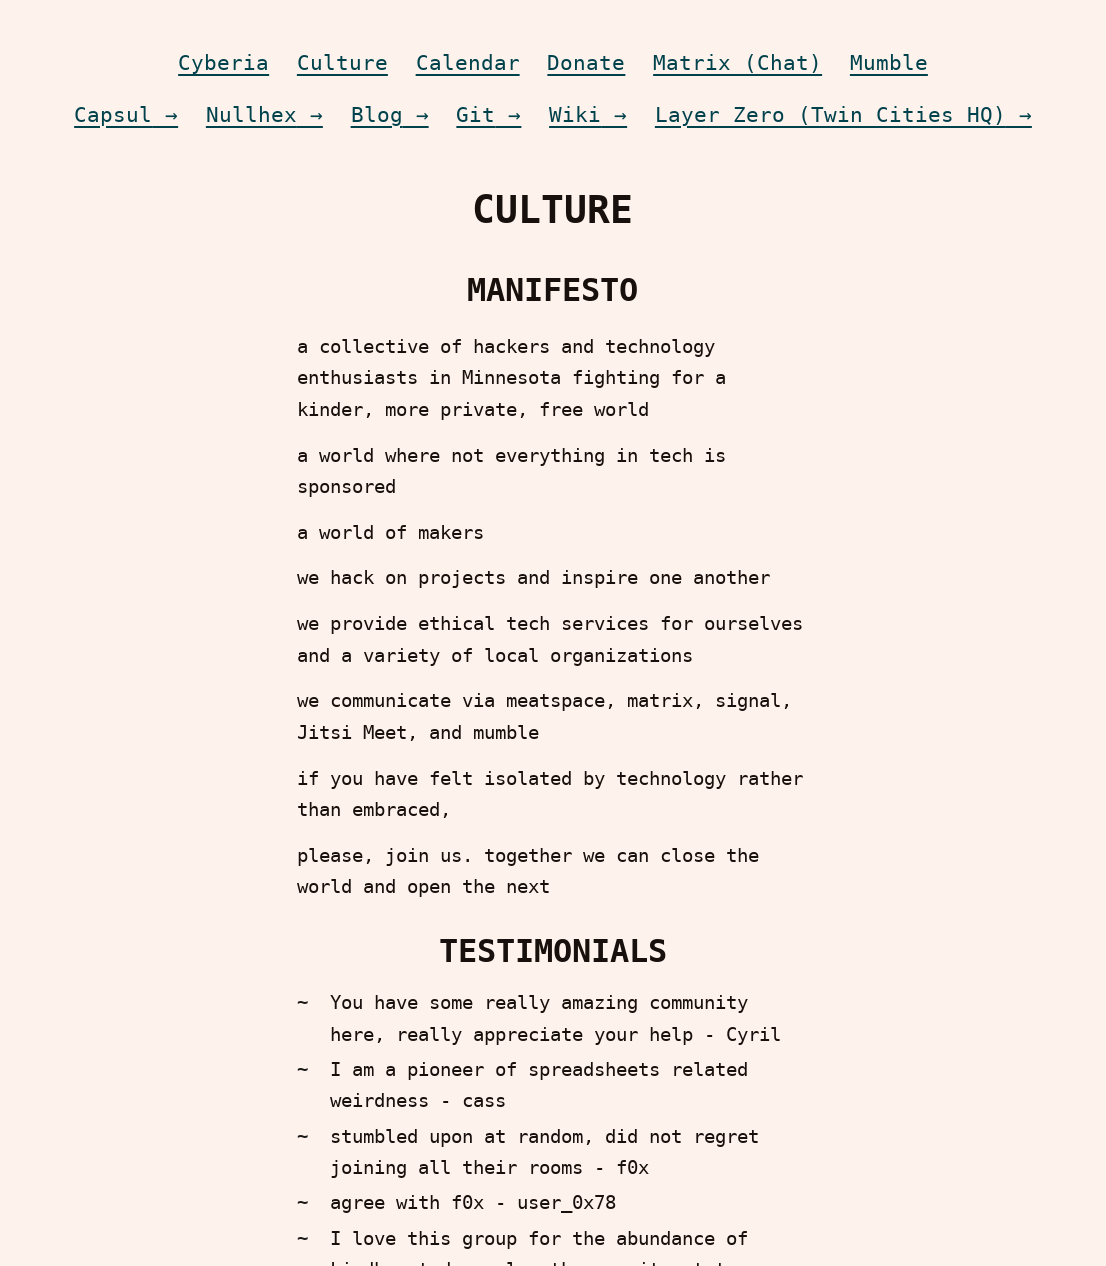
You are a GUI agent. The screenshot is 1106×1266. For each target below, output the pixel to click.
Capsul (113, 115)
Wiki (575, 115)
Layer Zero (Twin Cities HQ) (830, 115)
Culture (342, 63)
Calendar (468, 63)
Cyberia (223, 63)
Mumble (889, 63)
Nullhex (251, 115)
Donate (586, 63)
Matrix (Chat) (737, 63)
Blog (377, 115)
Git (475, 115)
